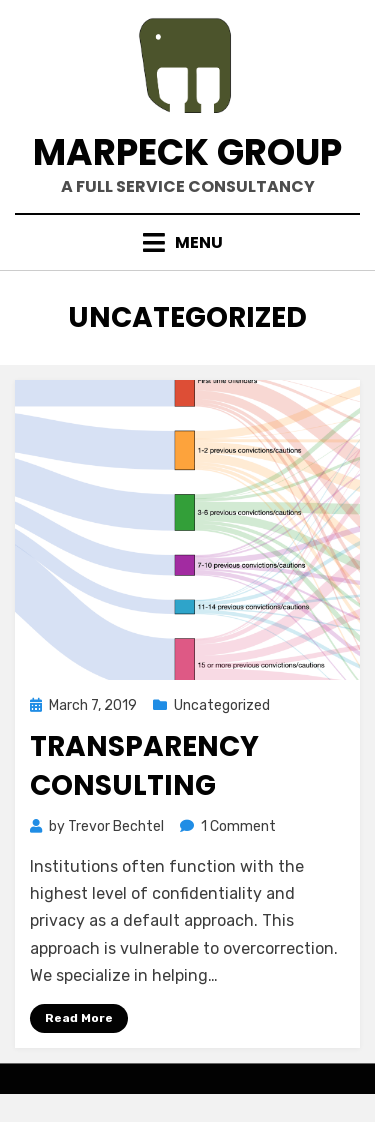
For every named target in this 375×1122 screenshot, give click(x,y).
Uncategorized (222, 705)
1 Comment (238, 826)
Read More (79, 1018)
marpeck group (187, 152)
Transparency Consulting (144, 766)
